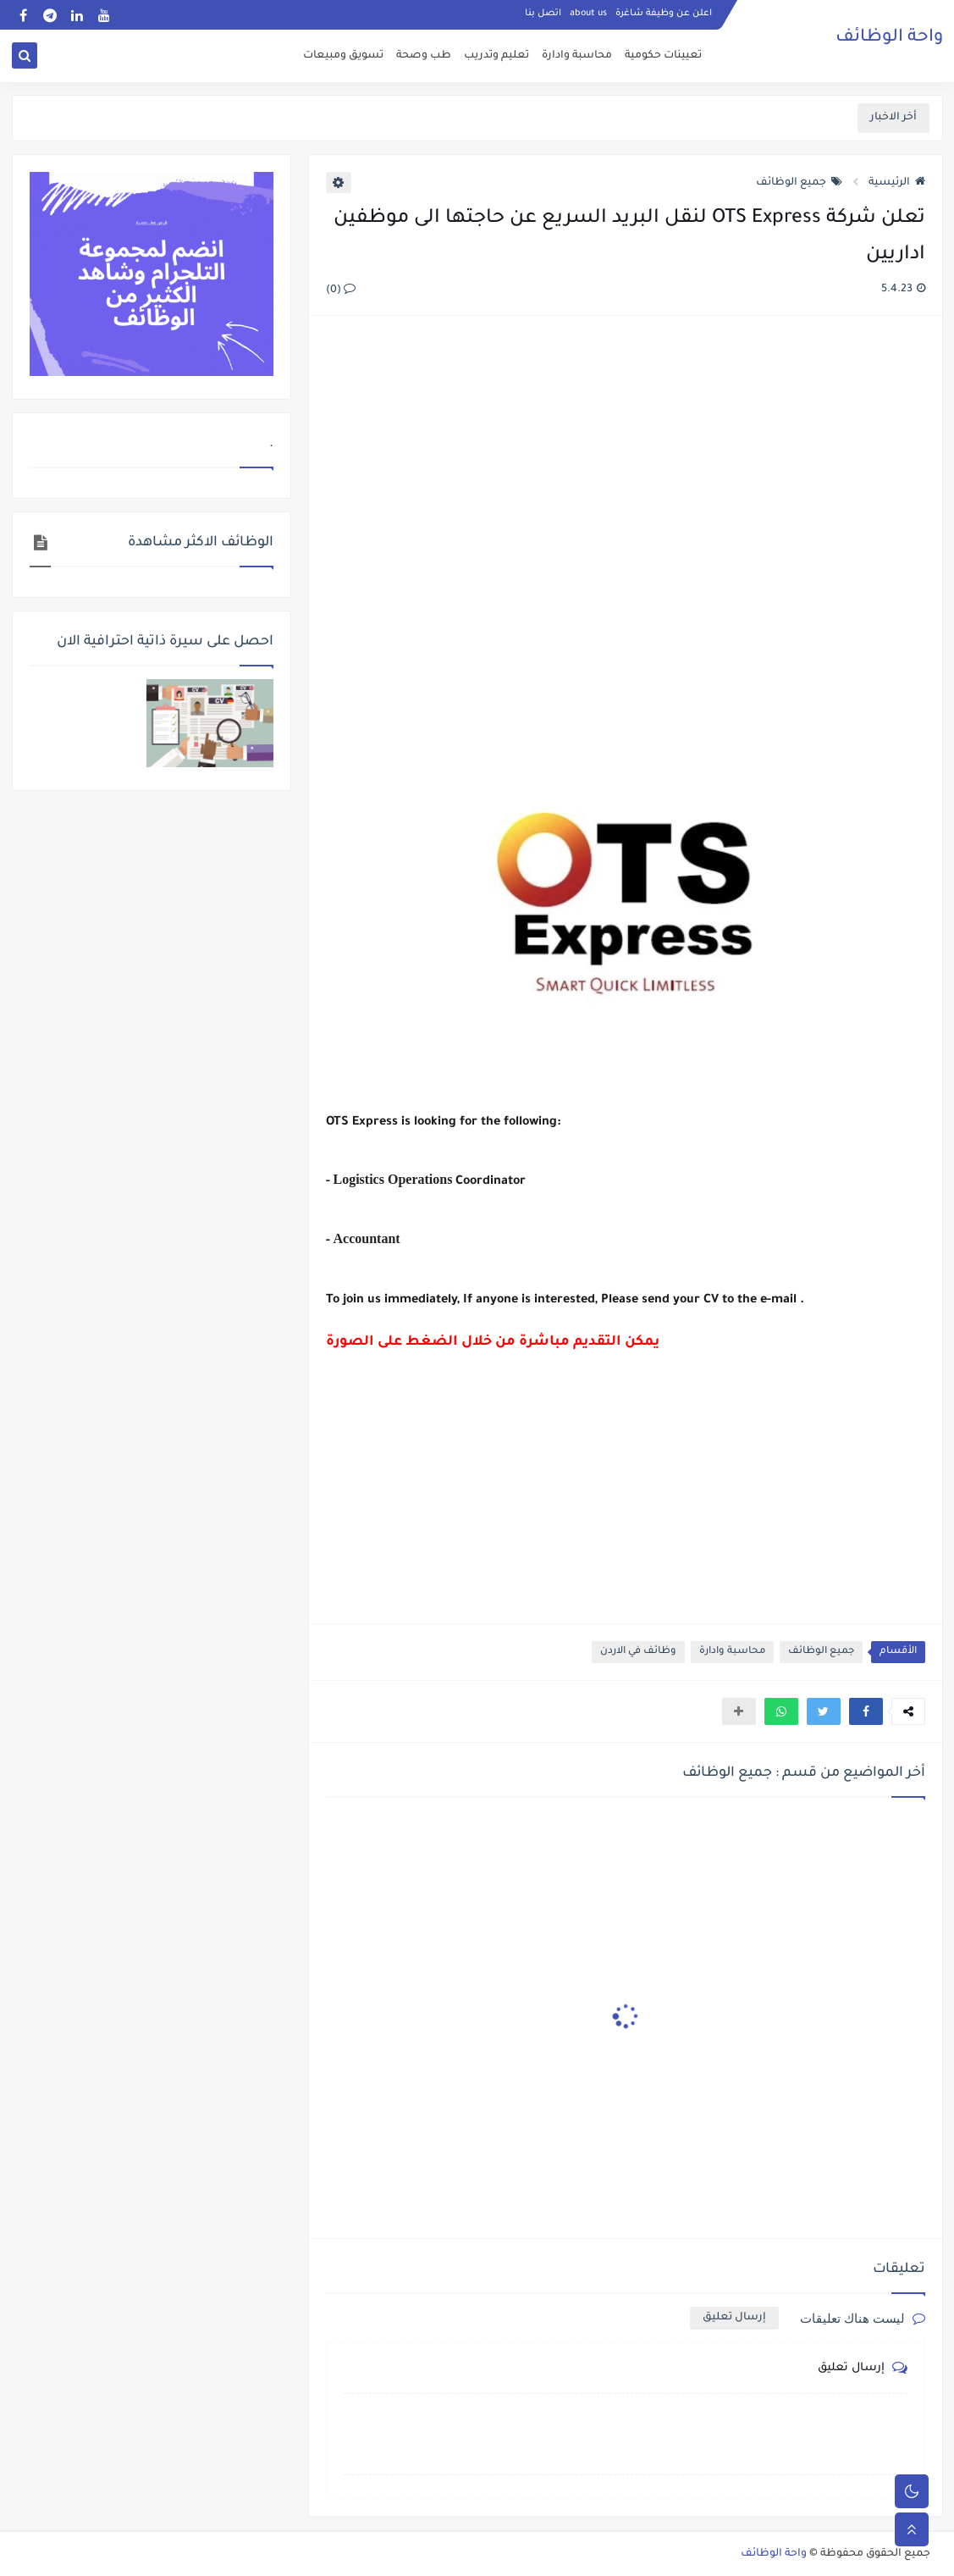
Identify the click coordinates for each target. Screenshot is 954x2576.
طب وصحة (423, 56)
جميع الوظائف (799, 183)
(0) (341, 290)
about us (588, 13)
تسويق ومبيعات (343, 56)
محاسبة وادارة (577, 56)
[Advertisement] (624, 513)
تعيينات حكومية (663, 56)
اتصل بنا (543, 13)
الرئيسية (897, 183)
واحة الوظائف (889, 38)
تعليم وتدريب (496, 56)
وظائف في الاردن (638, 1651)
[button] (866, 1711)
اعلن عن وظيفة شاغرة (663, 13)
